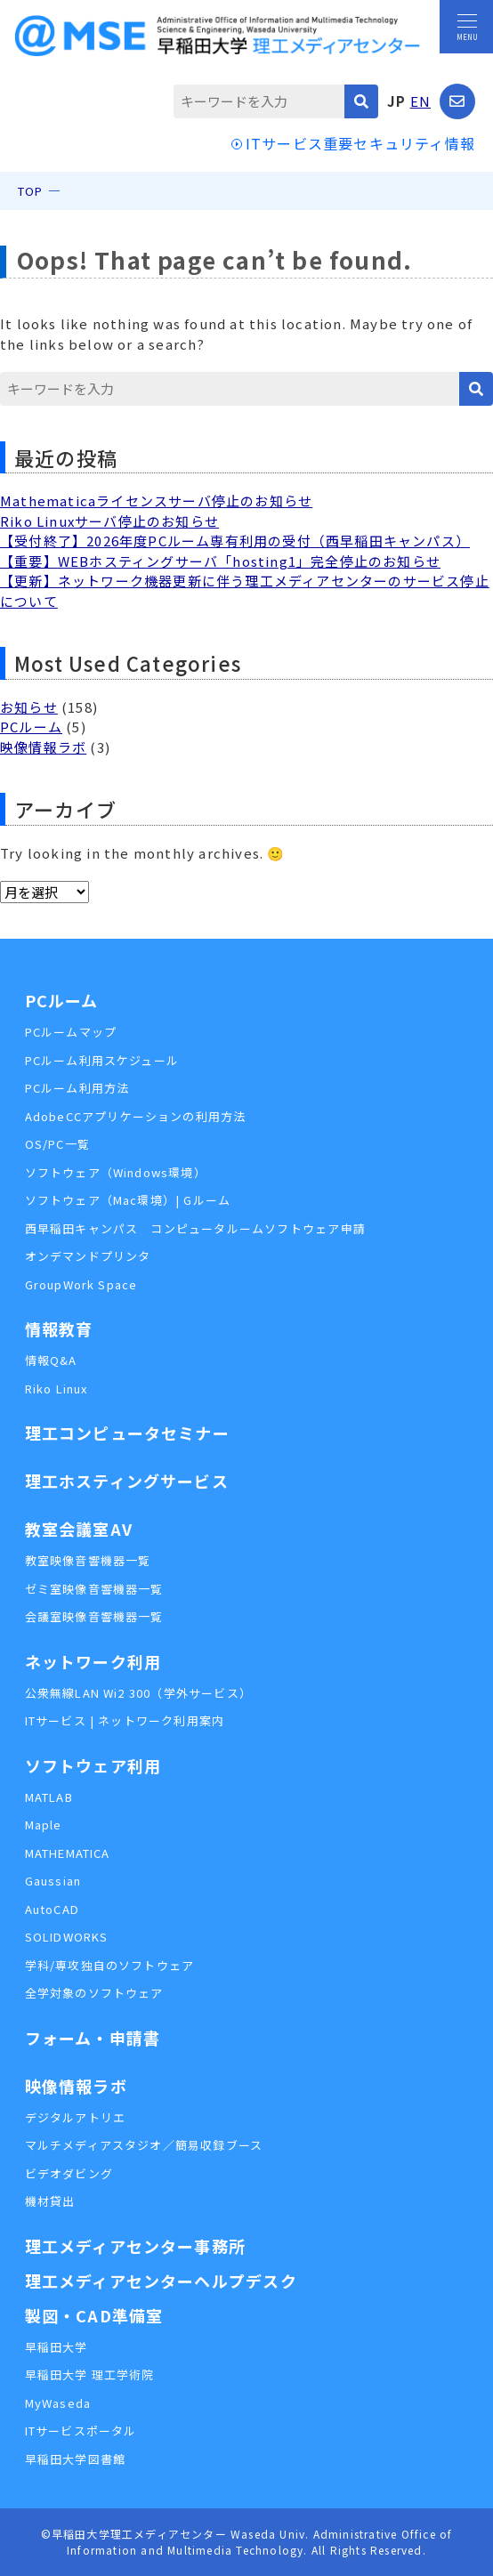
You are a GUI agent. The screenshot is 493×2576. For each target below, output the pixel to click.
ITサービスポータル (81, 2430)
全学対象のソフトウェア (94, 1992)
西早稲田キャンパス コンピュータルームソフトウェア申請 (195, 1228)
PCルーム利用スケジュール (102, 1060)
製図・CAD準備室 (94, 2315)
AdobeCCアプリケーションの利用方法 (135, 1116)
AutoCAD (52, 1909)
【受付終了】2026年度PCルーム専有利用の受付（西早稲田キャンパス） (235, 540)
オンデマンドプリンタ (88, 1256)
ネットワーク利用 (93, 1661)
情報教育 (59, 1328)
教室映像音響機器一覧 (88, 1560)
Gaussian (53, 1880)
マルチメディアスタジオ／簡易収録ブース (144, 2144)
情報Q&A (51, 1360)
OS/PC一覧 (57, 1143)
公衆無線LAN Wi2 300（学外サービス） (139, 1692)
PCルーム (31, 726)
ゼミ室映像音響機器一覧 (94, 1588)
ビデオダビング (69, 2173)
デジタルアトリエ (75, 2117)
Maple (43, 1824)
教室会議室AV (79, 1528)
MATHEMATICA (67, 1853)
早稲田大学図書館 (75, 2459)
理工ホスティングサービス (127, 1480)
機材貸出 (50, 2200)
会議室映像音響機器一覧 (94, 1616)
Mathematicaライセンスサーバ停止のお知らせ (156, 500)
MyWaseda (58, 2402)
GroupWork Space (81, 1284)
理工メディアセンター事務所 (135, 2245)
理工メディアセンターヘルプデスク (161, 2280)
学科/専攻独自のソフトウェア (110, 1965)
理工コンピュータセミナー (127, 1432)
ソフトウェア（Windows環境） (115, 1172)
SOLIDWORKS (67, 1936)
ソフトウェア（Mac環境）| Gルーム (128, 1199)
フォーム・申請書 (93, 2037)
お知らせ (29, 707)
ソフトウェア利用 (93, 1765)
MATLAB (49, 1797)
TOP (31, 190)
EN (420, 101)
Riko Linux (56, 1388)
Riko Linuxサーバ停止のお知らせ (109, 521)
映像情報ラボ (43, 747)
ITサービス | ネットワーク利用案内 (125, 1720)
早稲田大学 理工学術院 (90, 2374)
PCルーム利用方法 (77, 1087)
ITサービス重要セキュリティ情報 (360, 143)
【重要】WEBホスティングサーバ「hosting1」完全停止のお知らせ (220, 561)
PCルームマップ (71, 1031)
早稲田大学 (56, 2346)
